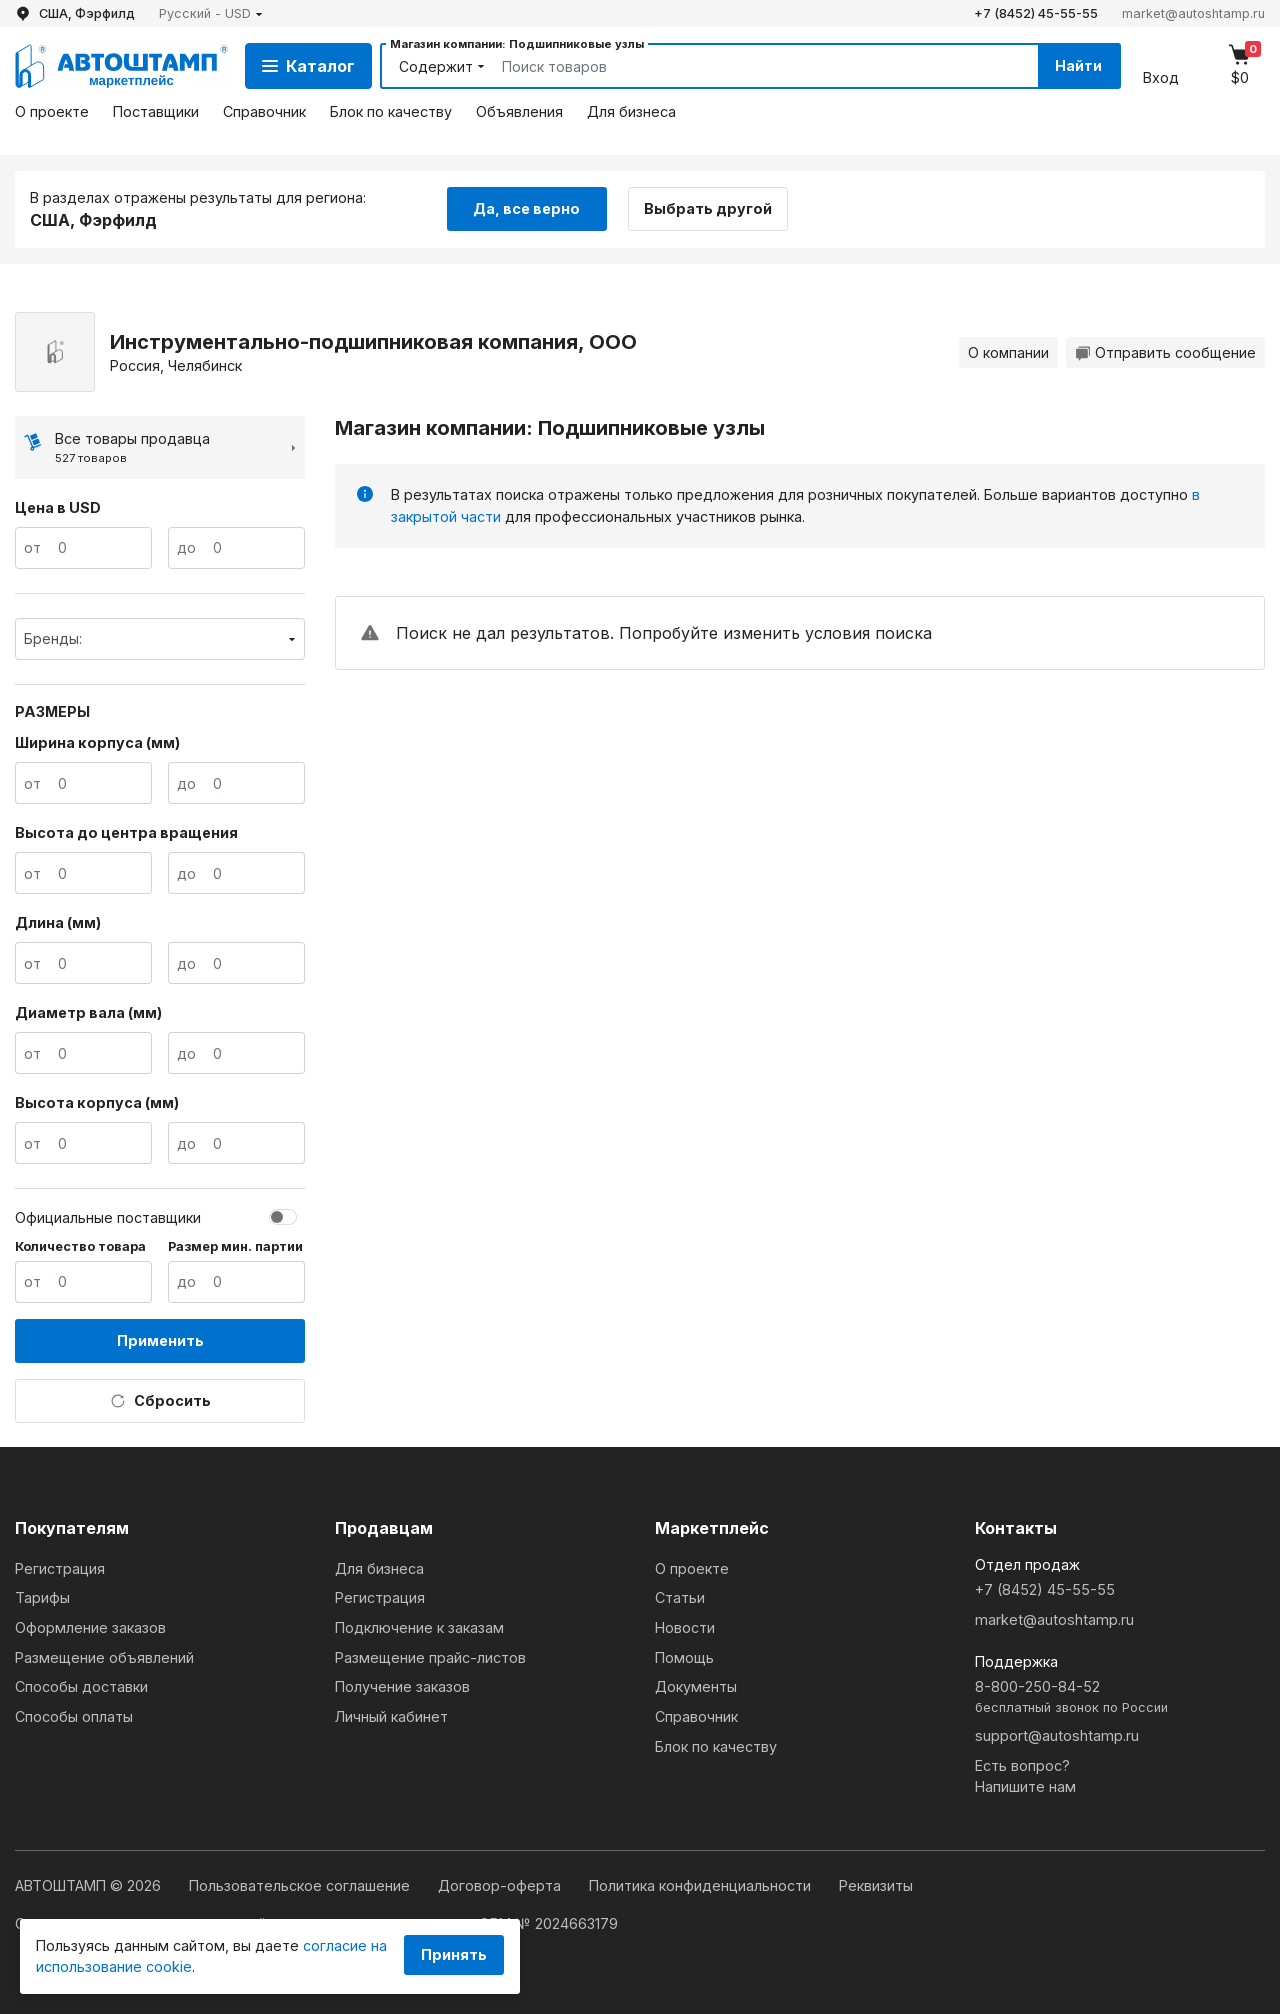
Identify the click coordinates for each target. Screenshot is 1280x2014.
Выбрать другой (708, 208)
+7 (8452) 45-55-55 (1036, 13)
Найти (1078, 65)
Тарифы (42, 1597)
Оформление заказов (90, 1627)
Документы (696, 1686)
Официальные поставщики (108, 1217)
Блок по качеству (391, 111)
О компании (1008, 352)
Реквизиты (876, 1885)
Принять (454, 1954)
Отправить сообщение (1165, 352)
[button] (211, 13)
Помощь (684, 1657)
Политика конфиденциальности (702, 1885)
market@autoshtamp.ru (1193, 13)
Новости (685, 1627)
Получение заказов (402, 1686)
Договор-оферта (501, 1885)
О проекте (52, 111)
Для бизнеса (631, 111)
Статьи (680, 1597)
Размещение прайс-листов (430, 1657)
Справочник (264, 111)
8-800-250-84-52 (1120, 1697)
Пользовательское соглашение (301, 1885)
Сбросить (160, 1401)
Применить (160, 1340)
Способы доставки (81, 1686)
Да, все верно (526, 208)
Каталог (308, 66)
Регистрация (60, 1568)
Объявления (519, 111)
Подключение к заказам (419, 1627)
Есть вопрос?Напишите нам (1025, 1776)
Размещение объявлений (104, 1657)
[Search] (747, 66)
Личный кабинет (391, 1716)
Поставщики (156, 111)
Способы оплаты (74, 1716)
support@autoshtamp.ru (1057, 1735)
